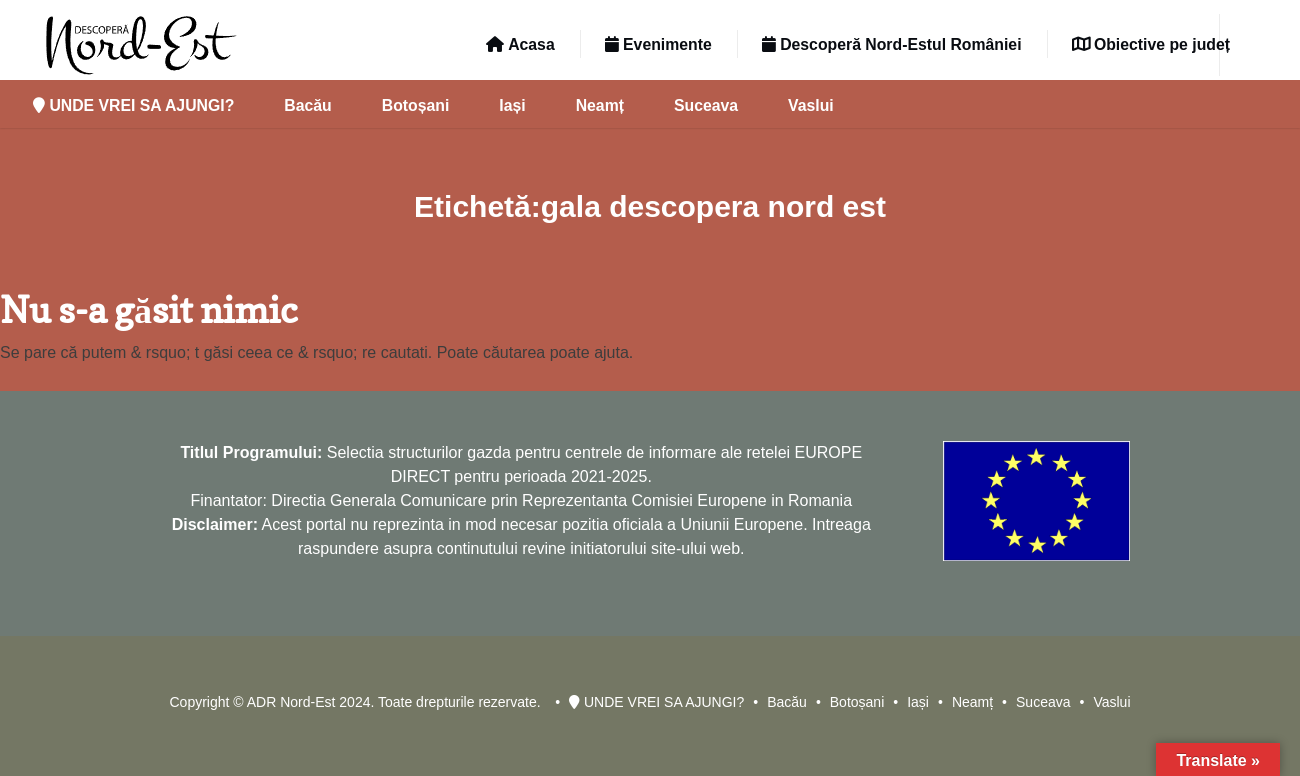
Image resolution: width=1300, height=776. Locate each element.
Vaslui (811, 105)
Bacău (307, 105)
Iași (512, 105)
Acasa (520, 44)
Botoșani (416, 105)
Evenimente (658, 44)
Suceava (706, 105)
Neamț (600, 105)
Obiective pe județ (1151, 44)
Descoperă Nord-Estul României (892, 44)
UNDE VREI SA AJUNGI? (133, 105)
